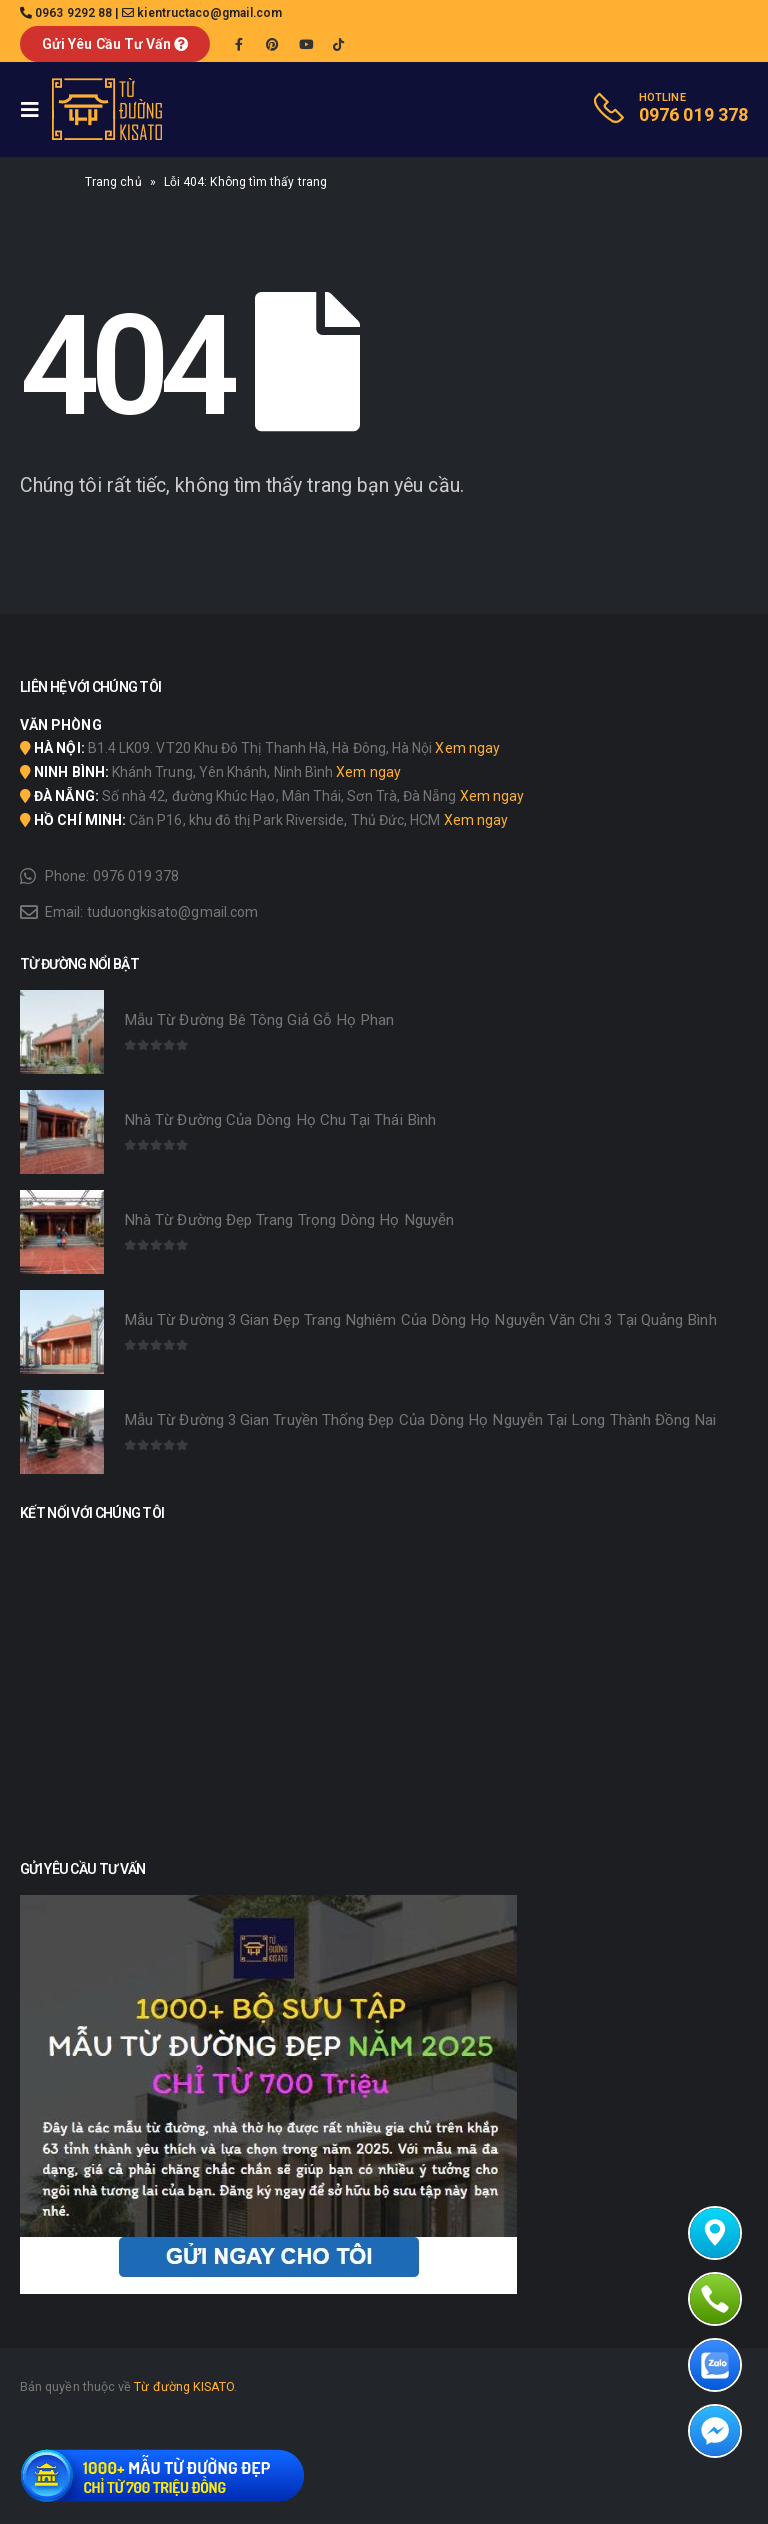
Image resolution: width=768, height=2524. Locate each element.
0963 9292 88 (73, 13)
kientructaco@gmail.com (209, 13)
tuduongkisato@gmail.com (173, 912)
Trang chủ (113, 182)
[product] (62, 1032)
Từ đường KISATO (184, 2386)
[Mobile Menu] (36, 110)
